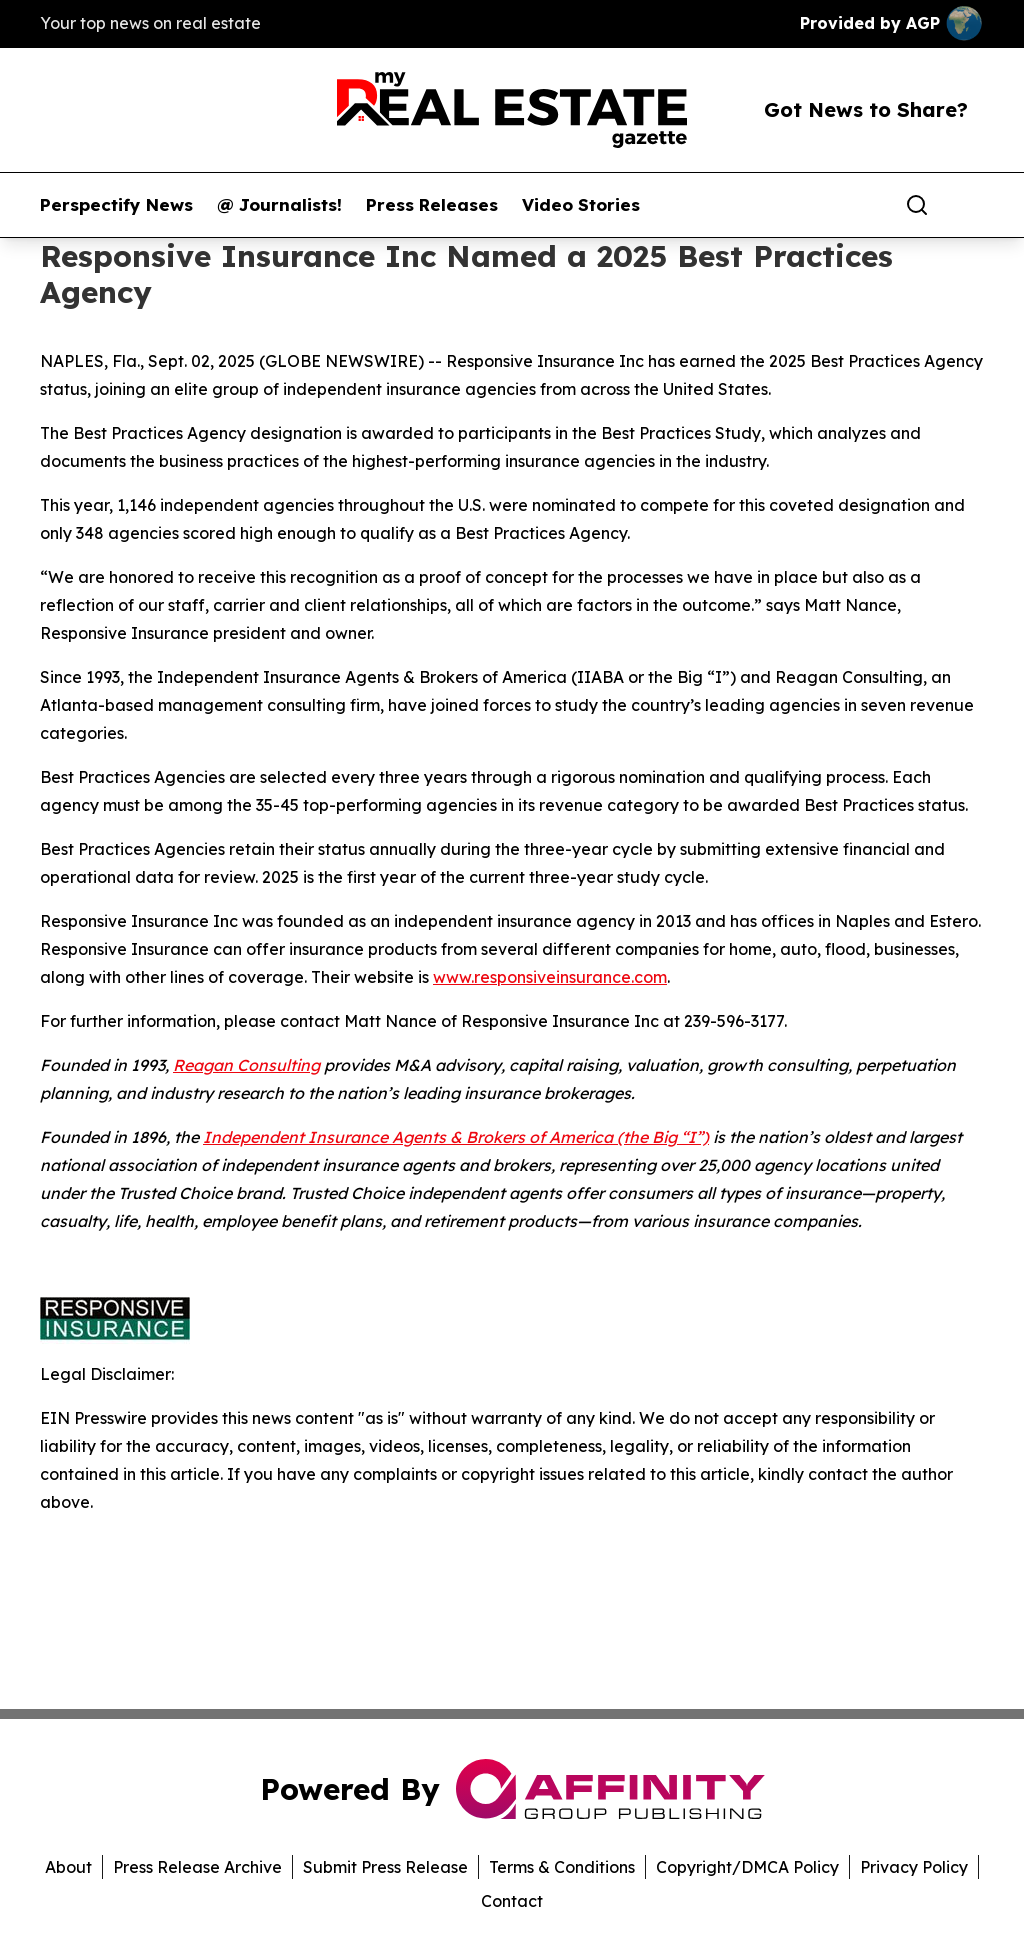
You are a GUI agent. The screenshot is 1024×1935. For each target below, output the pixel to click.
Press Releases (432, 205)
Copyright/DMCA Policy (747, 1867)
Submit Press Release (385, 1867)
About (68, 1867)
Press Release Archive (197, 1867)
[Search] (917, 205)
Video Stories (581, 205)
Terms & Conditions (562, 1867)
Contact (512, 1901)
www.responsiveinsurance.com (550, 977)
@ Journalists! (279, 205)
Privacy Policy (914, 1867)
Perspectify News (116, 205)
